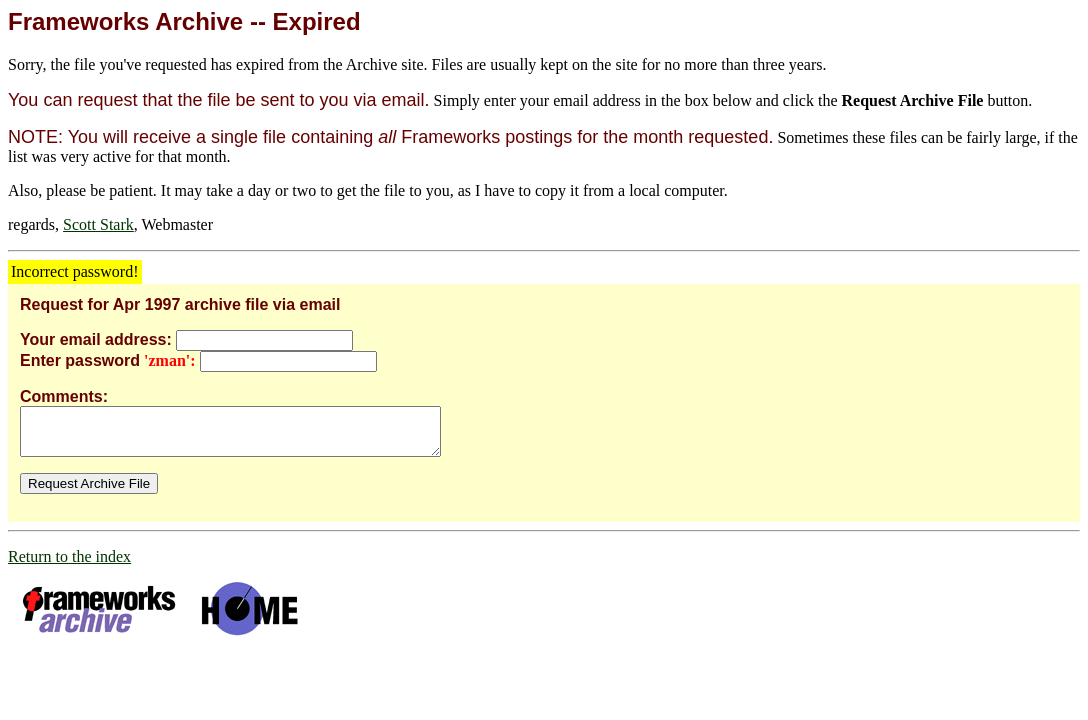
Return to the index (69, 565)
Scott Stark (98, 224)
